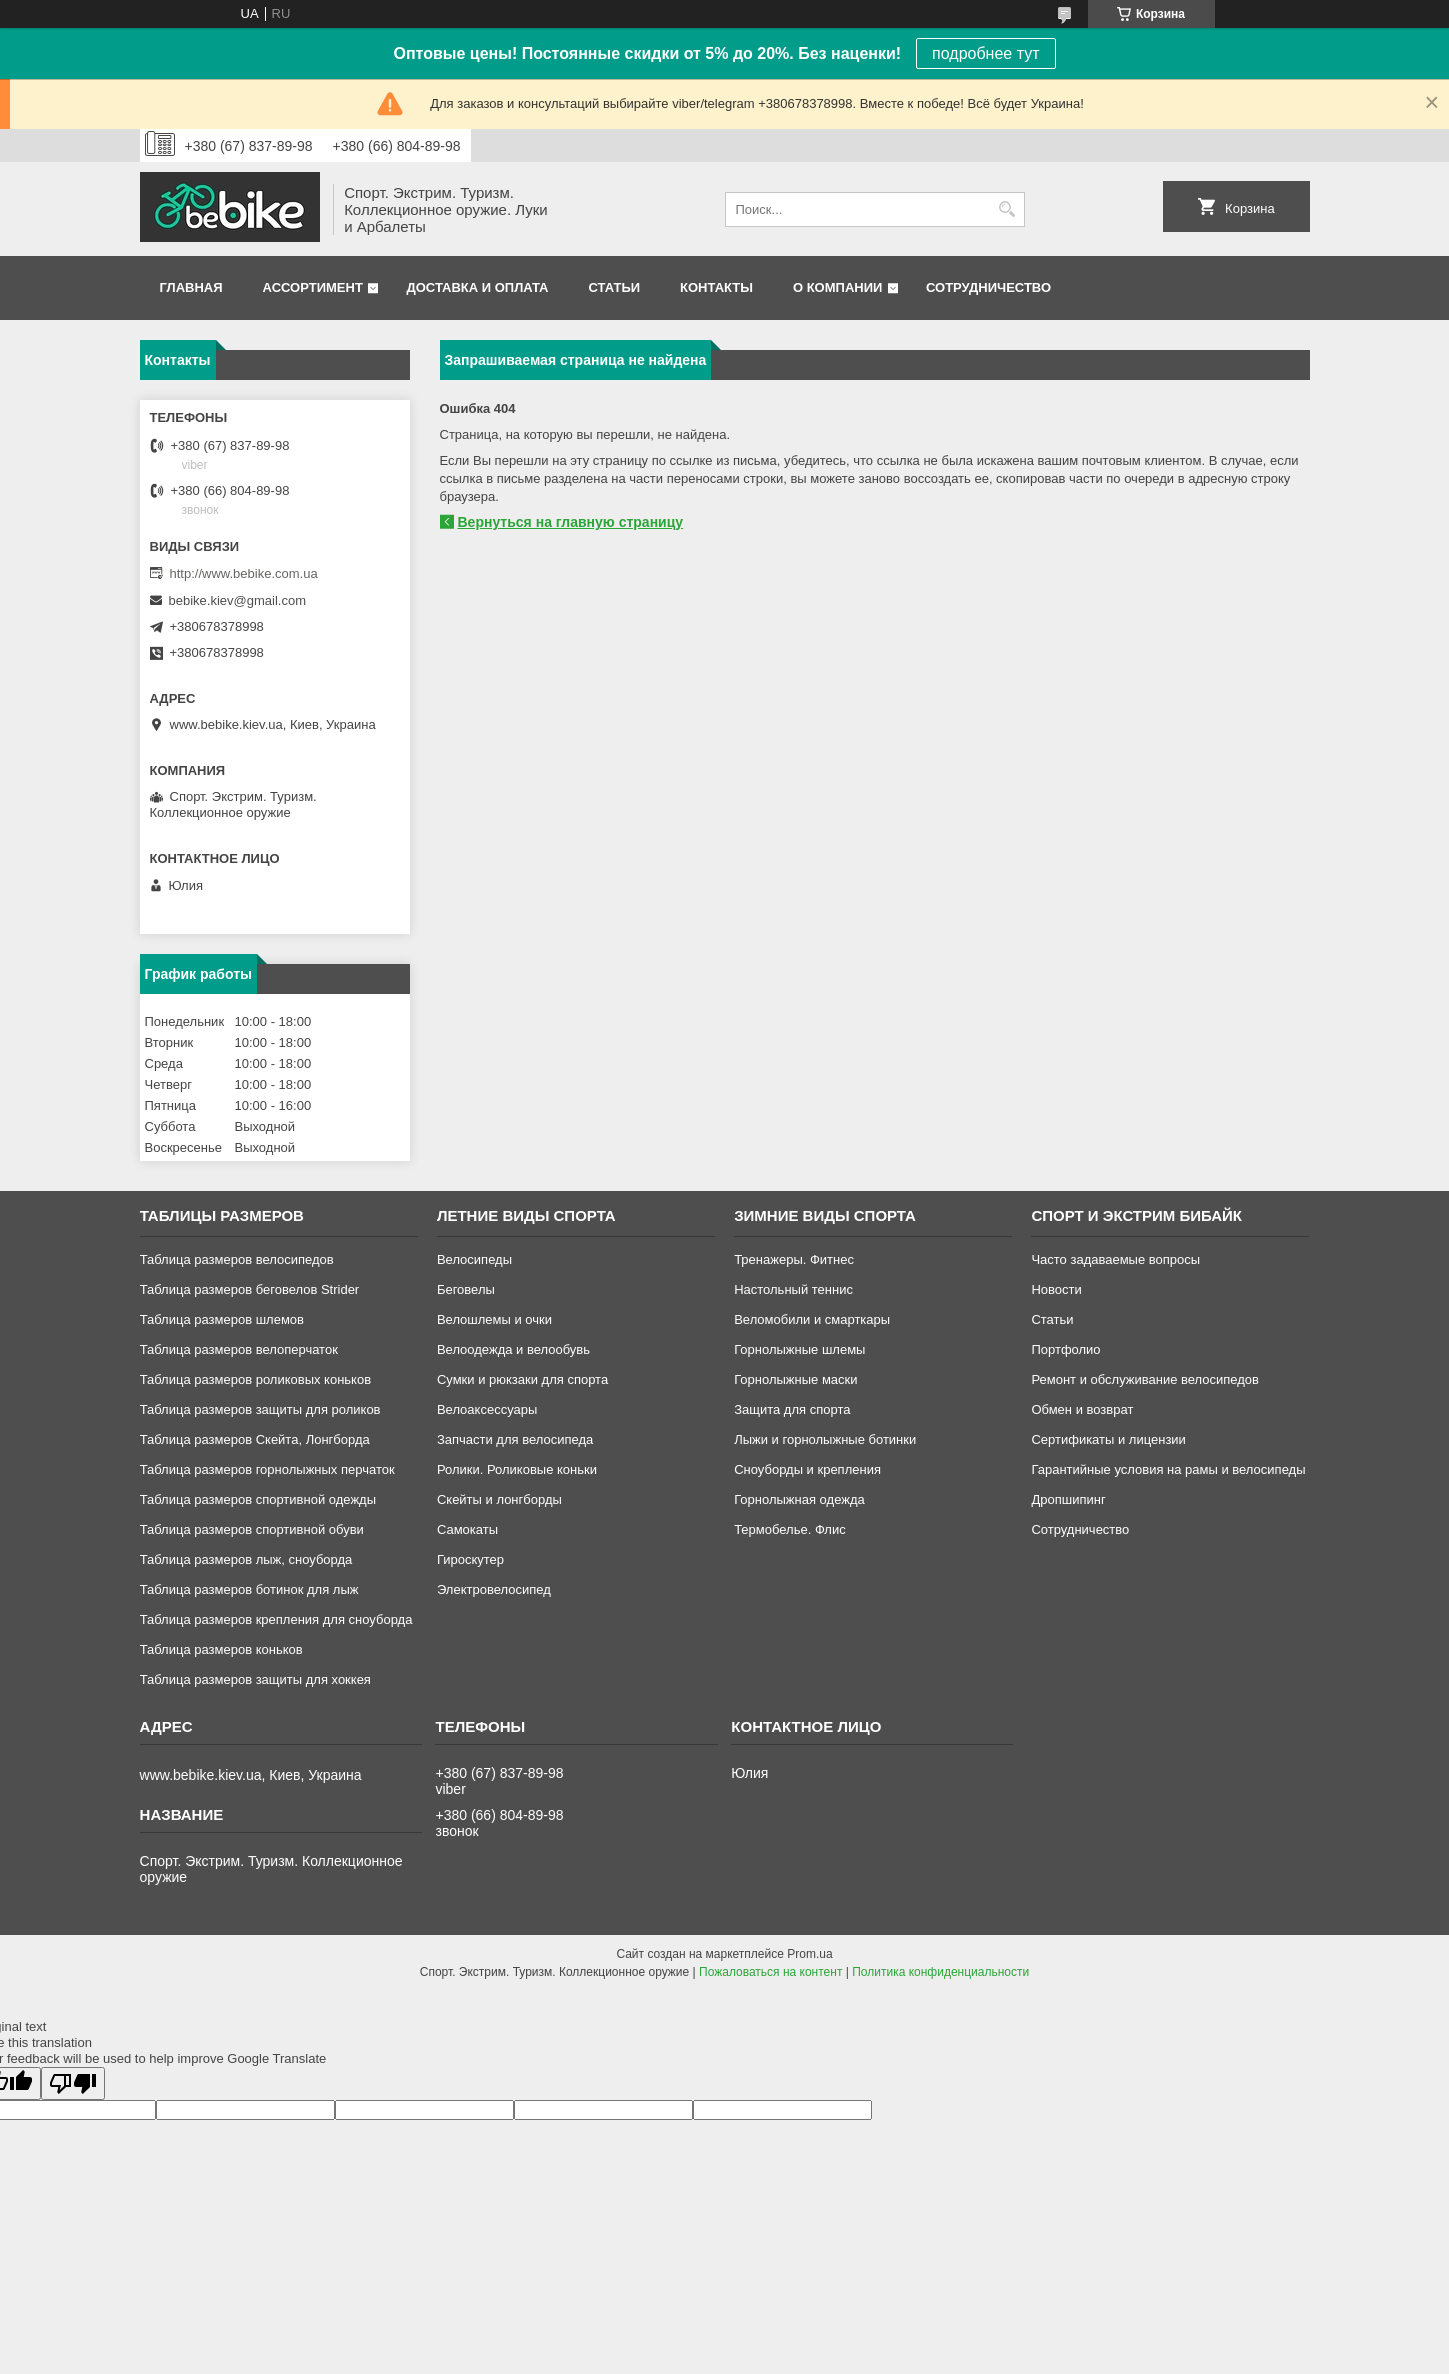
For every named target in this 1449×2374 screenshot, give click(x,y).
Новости (1056, 1289)
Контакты (716, 287)
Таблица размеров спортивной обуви (252, 1529)
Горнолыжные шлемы (799, 1349)
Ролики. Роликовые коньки (517, 1469)
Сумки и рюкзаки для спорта (522, 1379)
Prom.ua (809, 1954)
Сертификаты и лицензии (1108, 1439)
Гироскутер (470, 1559)
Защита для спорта (792, 1409)
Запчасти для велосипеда (515, 1439)
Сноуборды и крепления (807, 1469)
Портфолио (1065, 1349)
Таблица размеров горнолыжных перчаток (267, 1469)
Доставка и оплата (477, 287)
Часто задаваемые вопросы (1115, 1259)
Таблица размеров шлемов (222, 1319)
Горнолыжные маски (795, 1379)
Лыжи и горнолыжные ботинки (825, 1439)
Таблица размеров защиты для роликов (260, 1409)
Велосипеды (474, 1259)
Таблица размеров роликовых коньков (255, 1379)
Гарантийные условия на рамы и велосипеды (1168, 1469)
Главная (191, 287)
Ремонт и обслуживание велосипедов (1145, 1379)
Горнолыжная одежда (799, 1499)
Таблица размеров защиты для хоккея (255, 1679)
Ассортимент (313, 287)
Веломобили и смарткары (812, 1319)
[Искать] (1007, 209)
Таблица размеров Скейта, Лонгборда (255, 1439)
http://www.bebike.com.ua (244, 573)
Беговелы (466, 1289)
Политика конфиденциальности (940, 1972)
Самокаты (467, 1529)
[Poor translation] (73, 2083)
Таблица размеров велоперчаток (239, 1349)
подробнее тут (985, 53)
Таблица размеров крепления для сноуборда (276, 1619)
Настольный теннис (793, 1289)
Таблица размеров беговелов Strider (250, 1289)
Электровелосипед (494, 1589)
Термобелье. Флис (790, 1529)
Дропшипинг (1068, 1499)
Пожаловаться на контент (770, 1972)
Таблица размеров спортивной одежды (258, 1499)
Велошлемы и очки (494, 1319)
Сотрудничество (988, 287)
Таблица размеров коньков (221, 1649)
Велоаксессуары (487, 1409)
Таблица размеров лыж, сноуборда (246, 1559)
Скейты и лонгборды (499, 1499)
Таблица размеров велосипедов (237, 1259)
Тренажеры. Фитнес (794, 1259)
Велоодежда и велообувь (513, 1349)
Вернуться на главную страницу (571, 522)
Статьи (615, 287)
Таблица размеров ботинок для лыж (249, 1589)
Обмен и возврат (1082, 1409)
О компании (837, 287)
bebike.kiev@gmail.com (237, 600)
